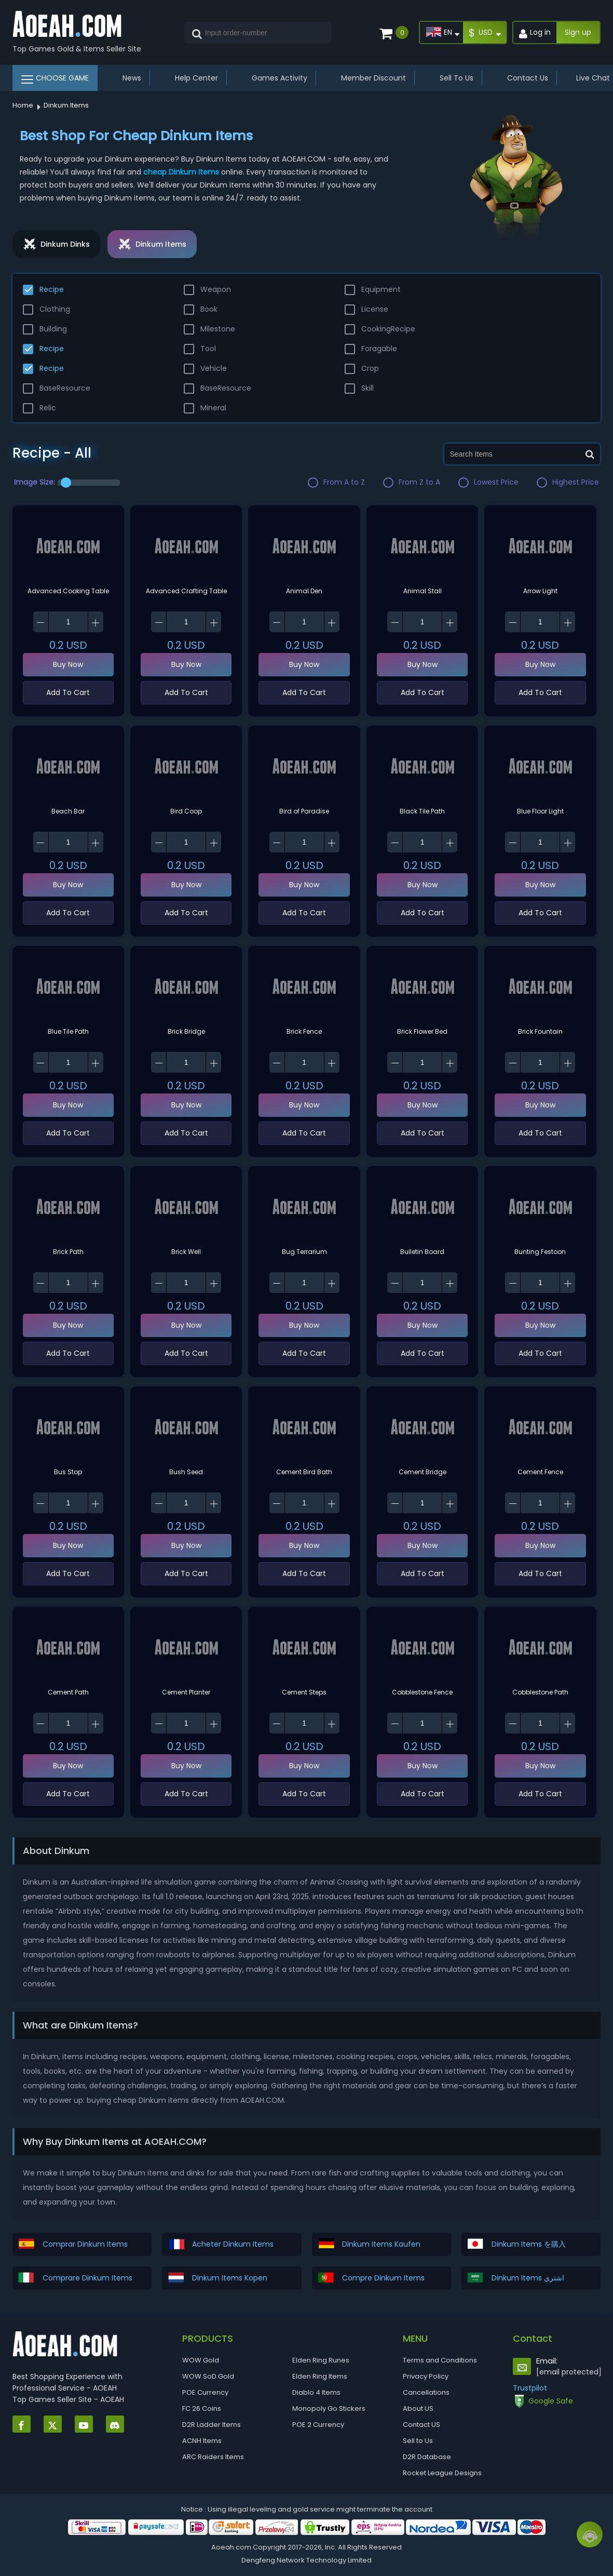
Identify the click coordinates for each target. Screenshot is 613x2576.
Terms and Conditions (440, 2360)
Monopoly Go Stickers (328, 2408)
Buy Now (68, 664)
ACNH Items (202, 2441)
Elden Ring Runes (320, 2360)
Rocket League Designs (442, 2473)
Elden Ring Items (319, 2376)
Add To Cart (68, 692)
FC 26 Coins (201, 2408)
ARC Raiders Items (213, 2457)
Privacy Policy (425, 2376)
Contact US (421, 2425)
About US (418, 2408)
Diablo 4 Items (316, 2392)
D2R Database (427, 2457)
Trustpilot (530, 2388)
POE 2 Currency (318, 2425)
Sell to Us (418, 2441)
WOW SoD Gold (208, 2376)
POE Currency (205, 2392)
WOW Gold (200, 2360)
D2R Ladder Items (211, 2425)
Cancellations (426, 2392)
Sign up (578, 32)
